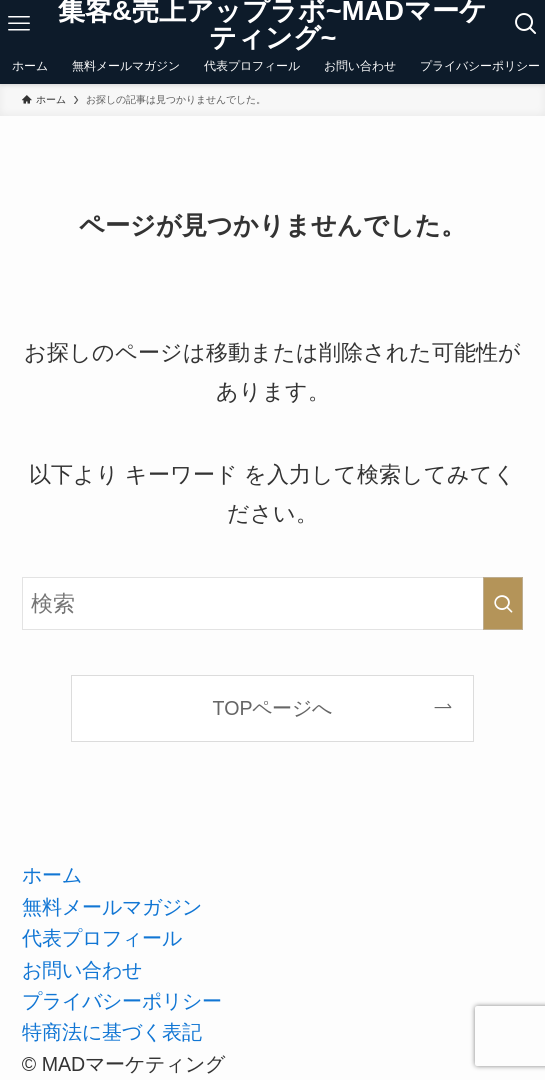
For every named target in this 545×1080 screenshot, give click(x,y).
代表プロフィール (102, 938)
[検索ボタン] (526, 24)
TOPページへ (273, 708)
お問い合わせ (82, 970)
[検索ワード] (272, 604)
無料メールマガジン (112, 907)
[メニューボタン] (19, 24)
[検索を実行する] (503, 604)
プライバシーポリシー (122, 1001)
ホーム (52, 875)
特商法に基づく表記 (112, 1032)
